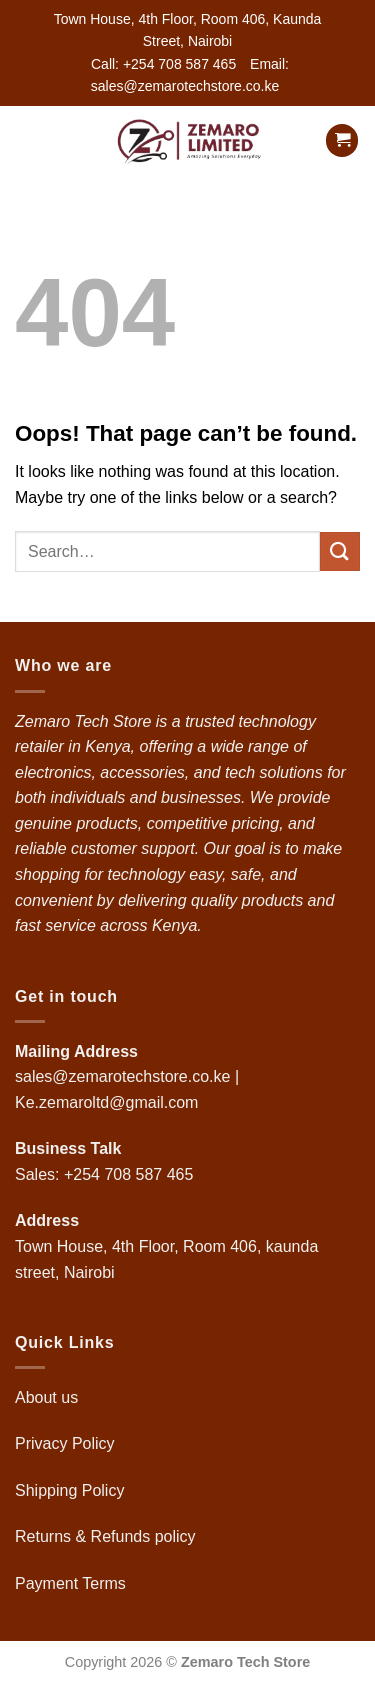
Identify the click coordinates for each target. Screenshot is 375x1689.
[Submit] (340, 551)
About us (49, 1397)
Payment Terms (72, 1583)
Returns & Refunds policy (105, 1536)
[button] (27, 140)
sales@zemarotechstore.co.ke (122, 1076)
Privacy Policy (65, 1443)
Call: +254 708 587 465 (163, 64)
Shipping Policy (72, 1490)
